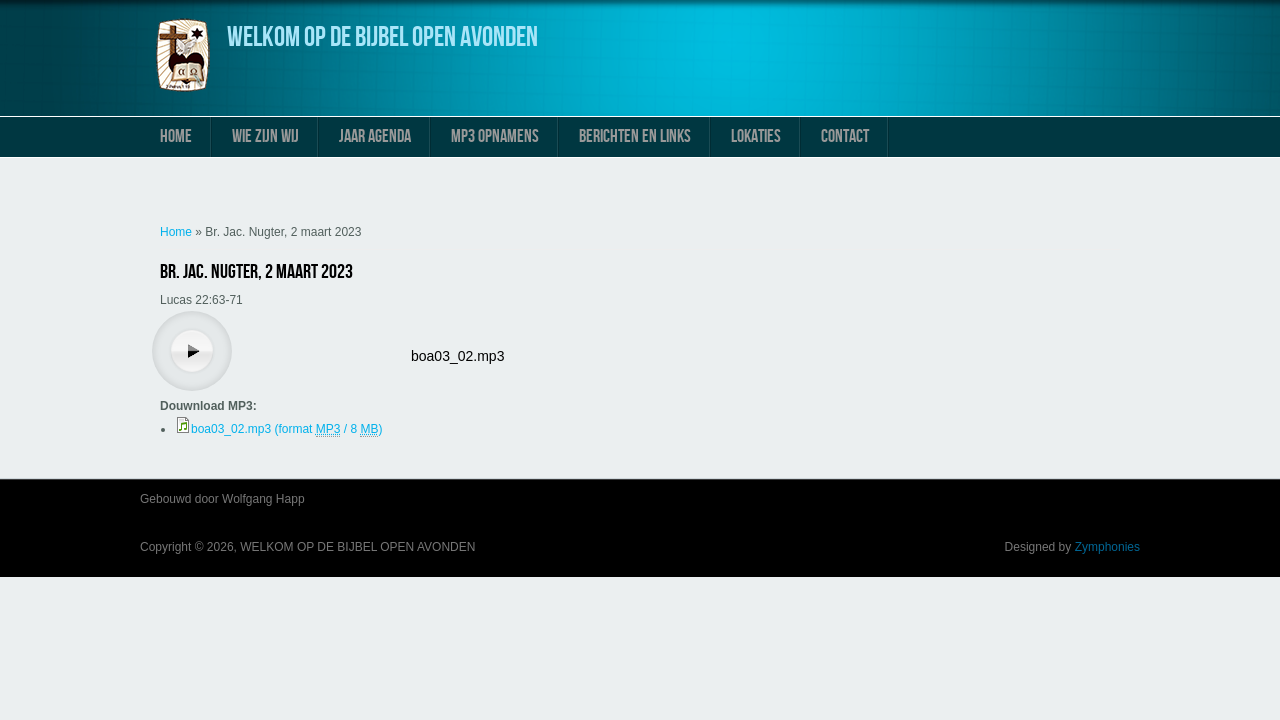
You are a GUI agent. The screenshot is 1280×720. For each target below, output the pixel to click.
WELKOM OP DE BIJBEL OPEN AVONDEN (382, 37)
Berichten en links (635, 136)
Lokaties (756, 136)
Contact (845, 136)
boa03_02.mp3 (457, 356)
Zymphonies (1107, 547)
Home (176, 136)
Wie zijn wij (265, 136)
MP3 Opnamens (495, 136)
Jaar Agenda (375, 136)
